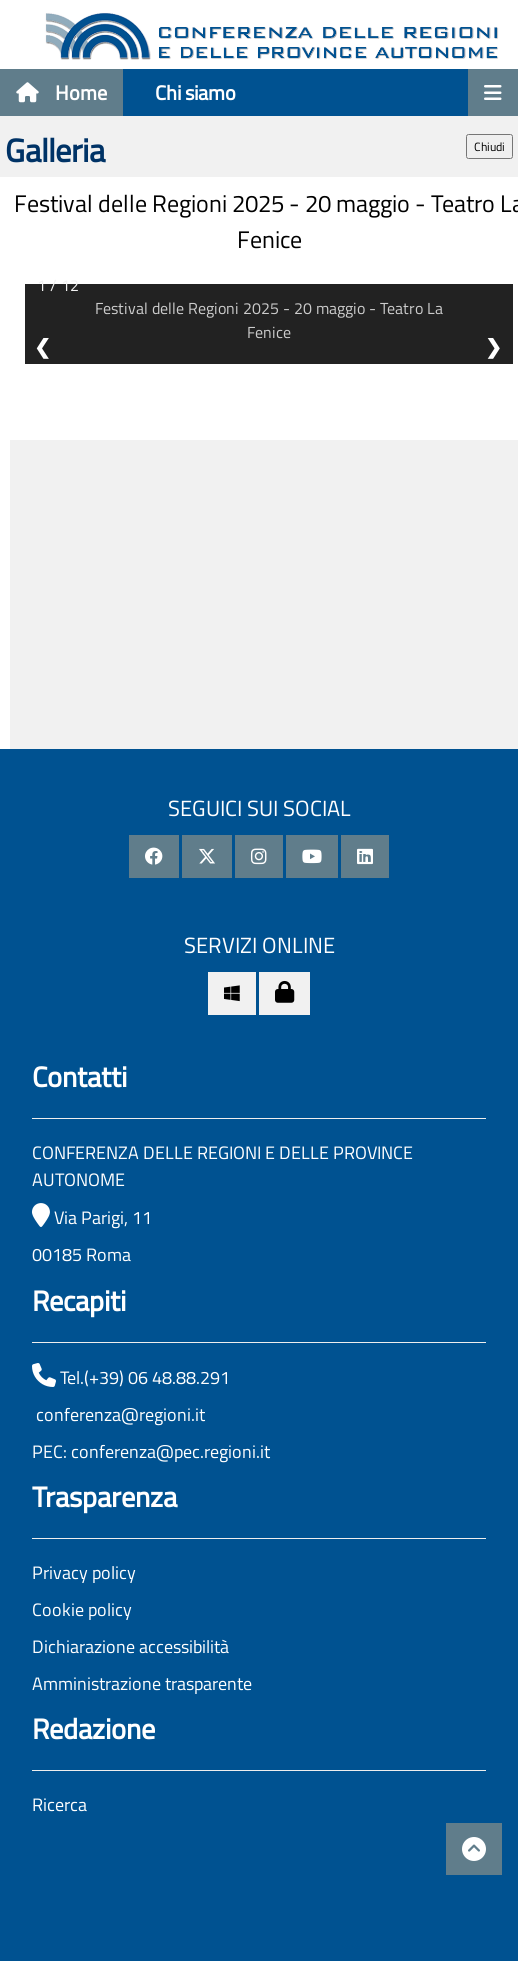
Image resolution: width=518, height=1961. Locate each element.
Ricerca (59, 1804)
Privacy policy (84, 1572)
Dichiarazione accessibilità (130, 1646)
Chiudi (489, 146)
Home (61, 92)
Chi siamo (195, 92)
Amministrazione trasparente (142, 1683)
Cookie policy (82, 1609)
